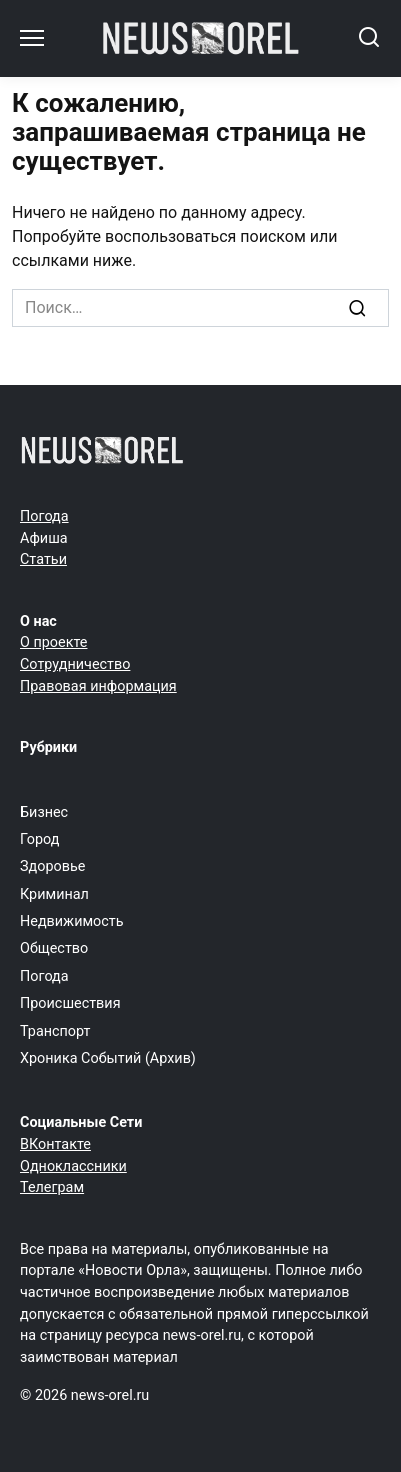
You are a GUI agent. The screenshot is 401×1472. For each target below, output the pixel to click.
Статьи (43, 559)
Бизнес (44, 812)
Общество (54, 948)
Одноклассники (73, 1166)
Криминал (54, 894)
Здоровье (52, 866)
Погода (44, 516)
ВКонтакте (55, 1144)
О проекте (53, 642)
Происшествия (70, 1003)
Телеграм (52, 1187)
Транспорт (55, 1031)
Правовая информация (98, 686)
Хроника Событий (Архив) (108, 1058)
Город (39, 839)
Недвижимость (72, 921)
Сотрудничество (75, 664)
